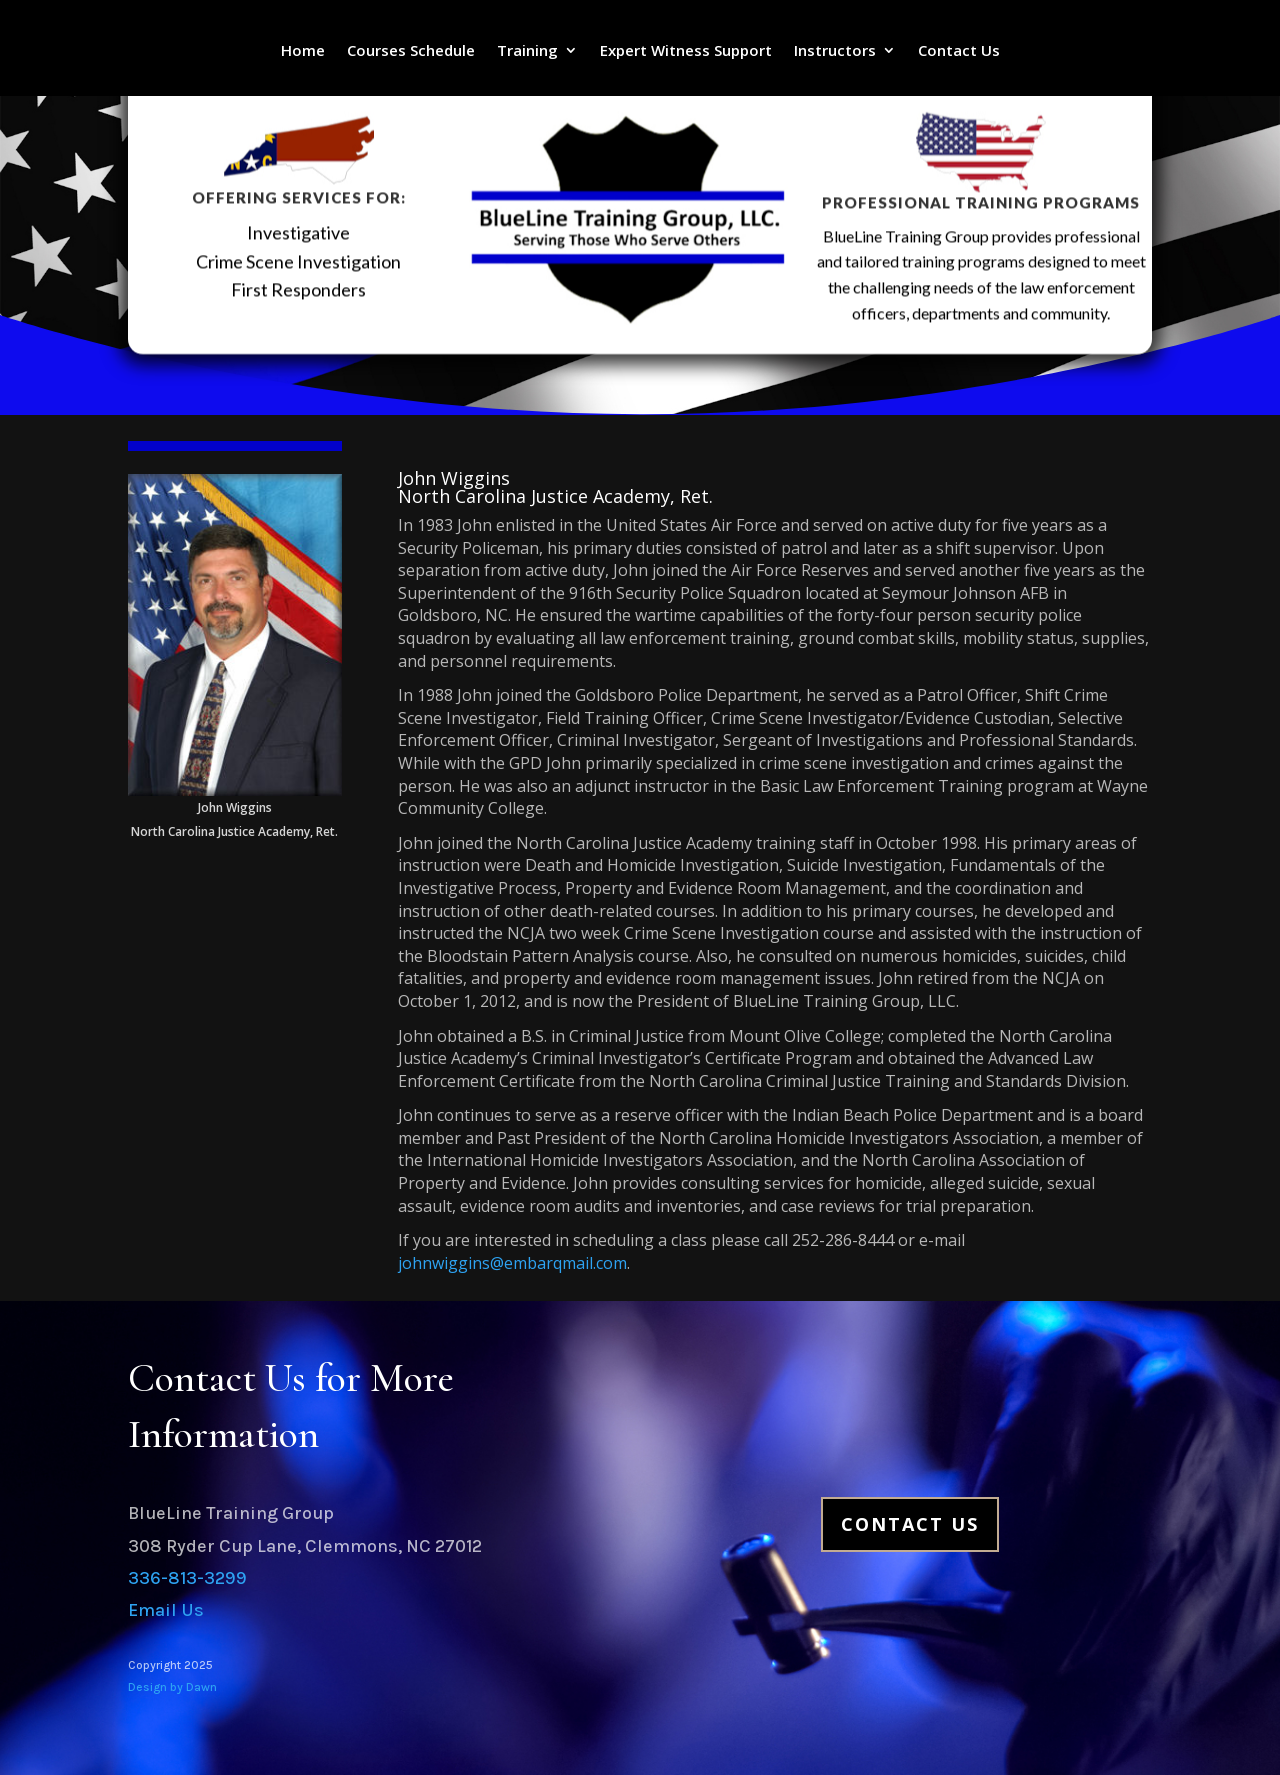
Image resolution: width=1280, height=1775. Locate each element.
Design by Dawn (172, 1687)
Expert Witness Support (686, 51)
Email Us (166, 1610)
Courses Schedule (411, 51)
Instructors (835, 51)
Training (527, 51)
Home (303, 51)
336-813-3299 (187, 1578)
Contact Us (959, 51)
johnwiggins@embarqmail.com (512, 1263)
